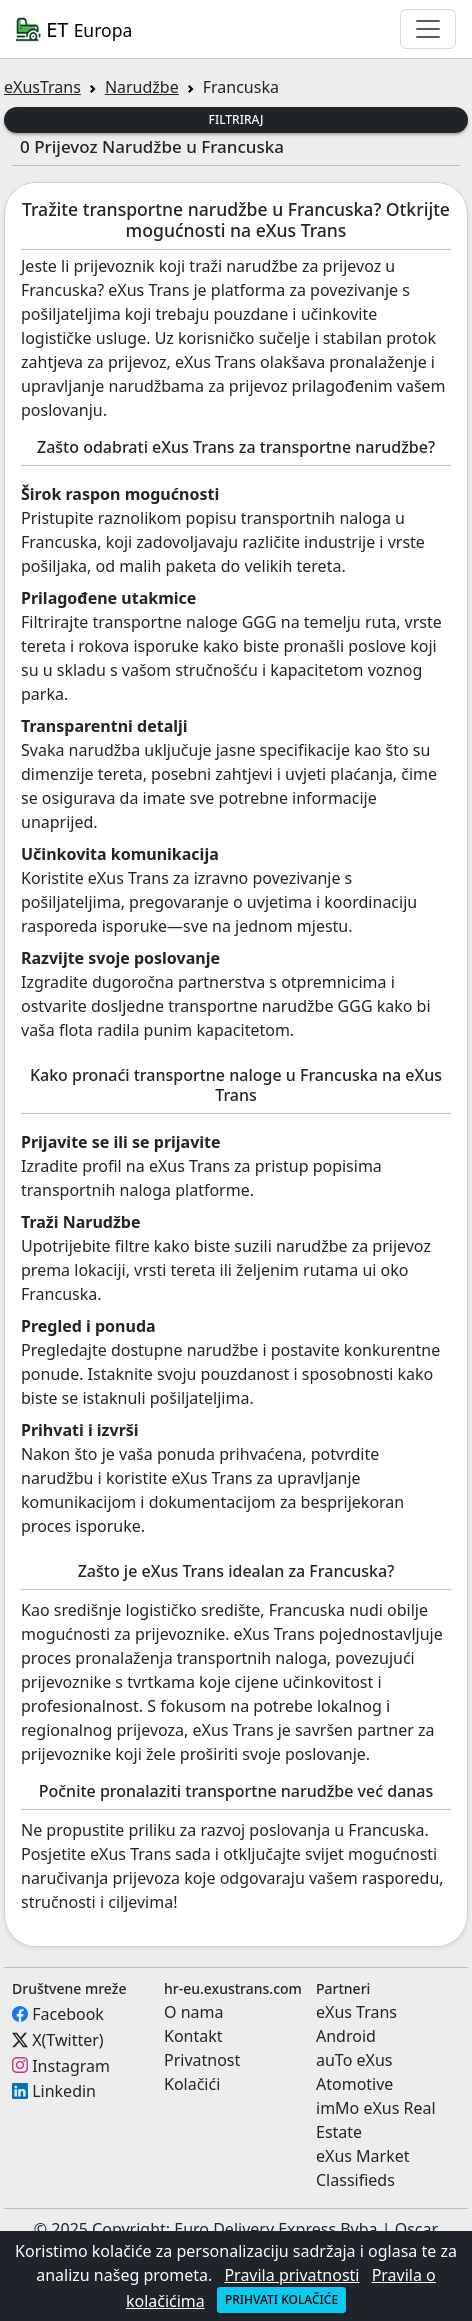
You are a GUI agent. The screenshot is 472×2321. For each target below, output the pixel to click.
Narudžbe (142, 87)
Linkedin (64, 2091)
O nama (193, 2012)
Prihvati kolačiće (281, 2299)
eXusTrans (42, 87)
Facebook (68, 2014)
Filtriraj (236, 119)
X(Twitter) (67, 2040)
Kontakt (193, 2036)
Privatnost (202, 2060)
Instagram (71, 2065)
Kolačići (192, 2084)
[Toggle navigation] (428, 29)
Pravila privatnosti (291, 2275)
